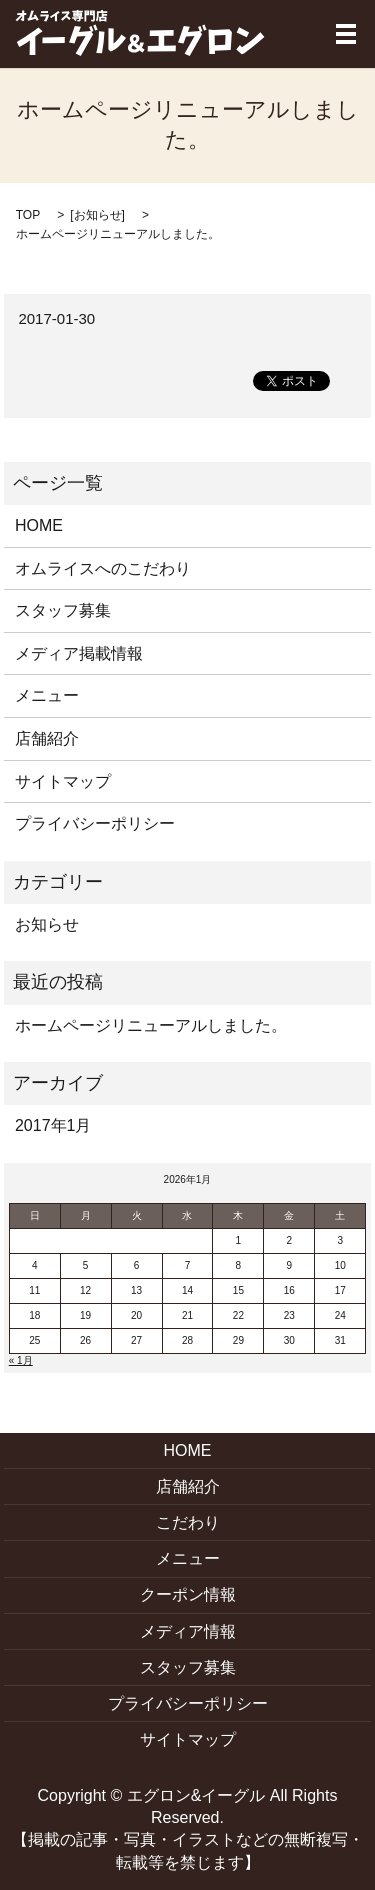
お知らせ (98, 215)
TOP (28, 215)
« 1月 (21, 1360)
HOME (39, 525)
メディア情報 (188, 1631)
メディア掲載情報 (79, 653)
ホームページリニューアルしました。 (151, 1025)
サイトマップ (63, 781)
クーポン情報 (188, 1594)
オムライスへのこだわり (103, 568)
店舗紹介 (47, 738)
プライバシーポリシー (95, 823)
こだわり (188, 1522)
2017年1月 (53, 1125)
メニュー (47, 695)
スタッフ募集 (63, 610)
